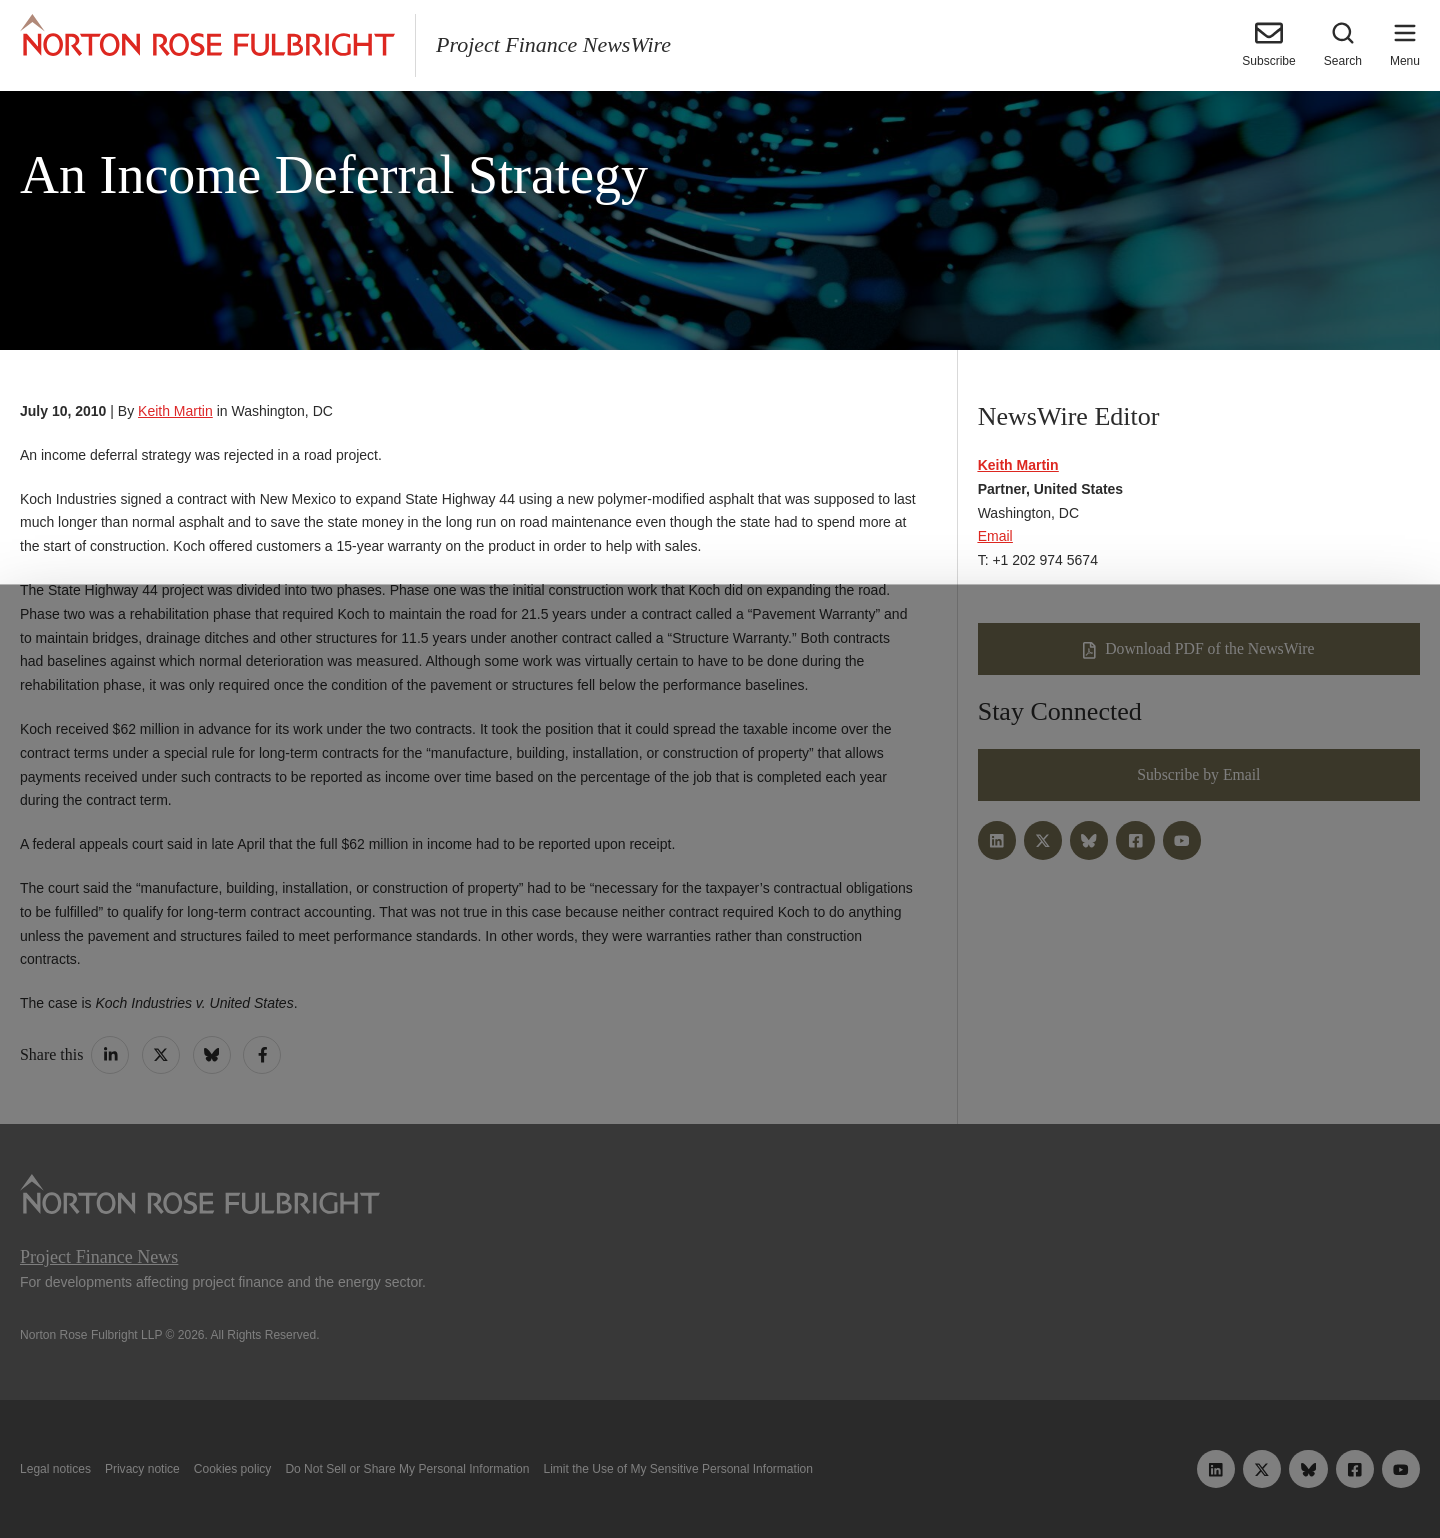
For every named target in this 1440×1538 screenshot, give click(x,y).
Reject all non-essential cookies (1007, 1476)
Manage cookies (720, 1476)
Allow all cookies (442, 1476)
